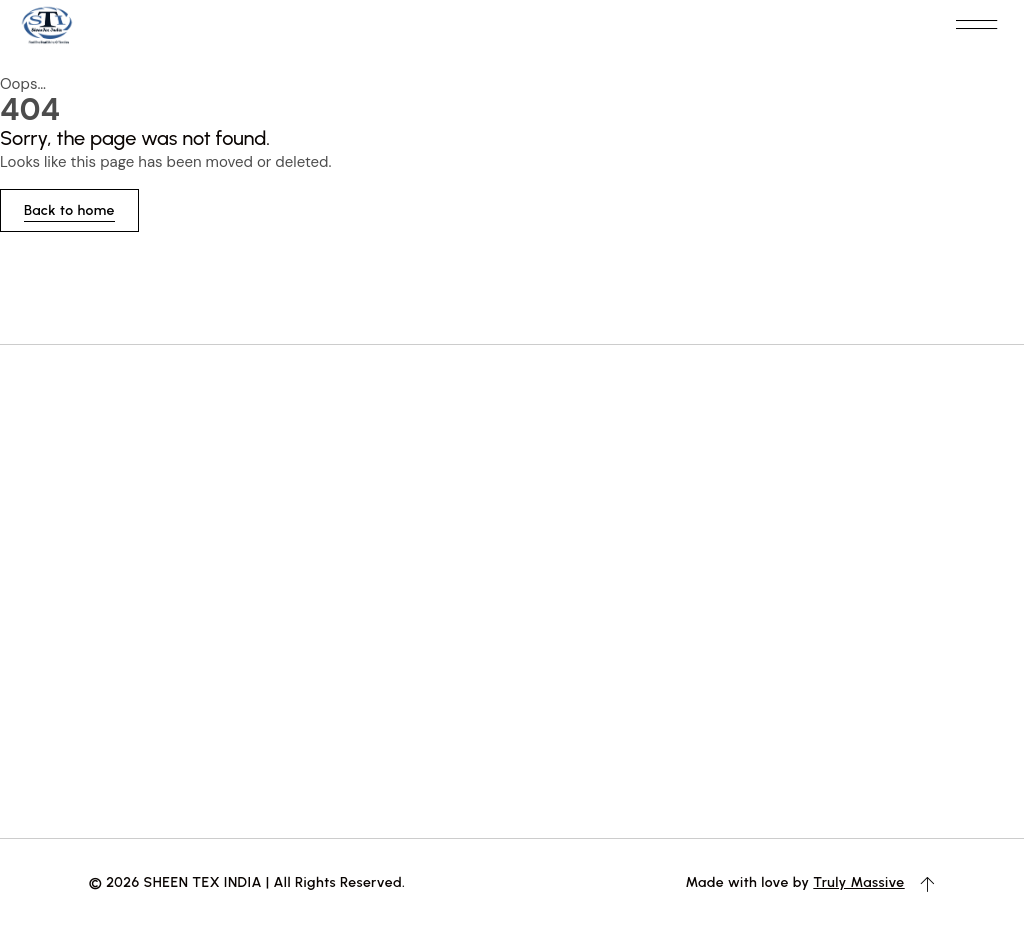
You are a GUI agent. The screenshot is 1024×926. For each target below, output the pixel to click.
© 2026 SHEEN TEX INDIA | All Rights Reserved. (247, 881)
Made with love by (749, 881)
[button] (976, 25)
